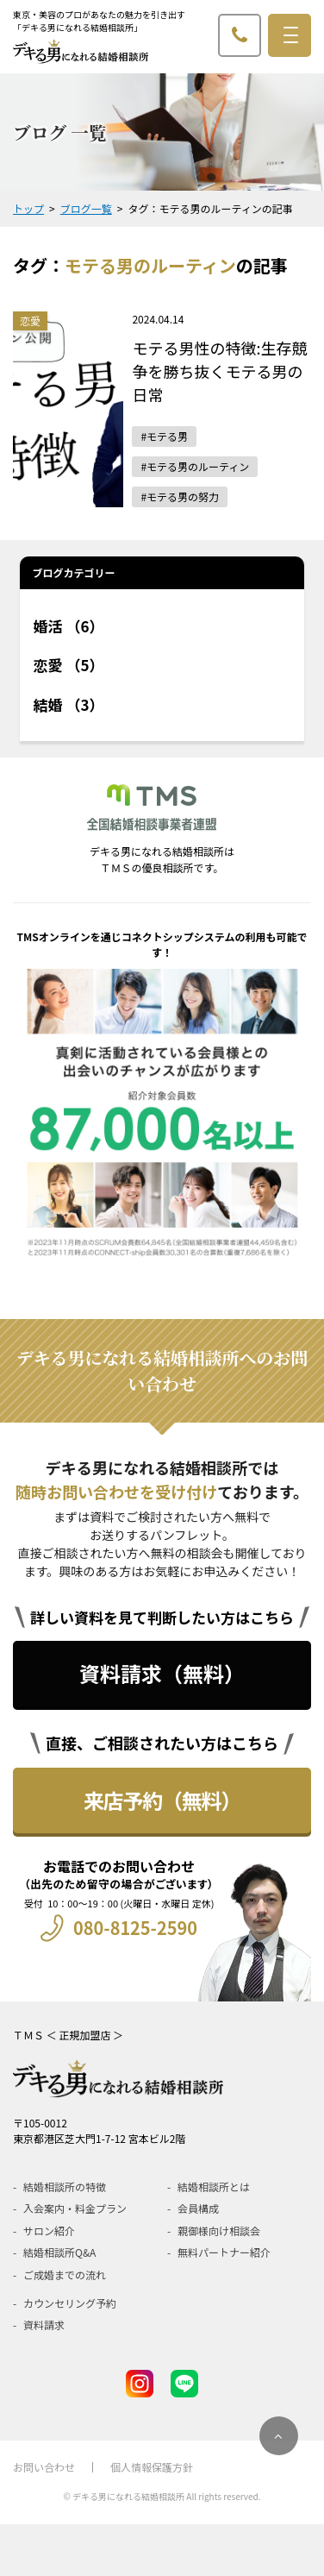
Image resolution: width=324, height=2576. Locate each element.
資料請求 (44, 2324)
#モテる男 (164, 436)
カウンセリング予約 (69, 2303)
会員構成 (198, 2208)
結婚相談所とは (214, 2186)
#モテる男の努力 (179, 496)
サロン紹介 (49, 2230)
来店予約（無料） (162, 1800)
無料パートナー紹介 (224, 2252)
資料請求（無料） (162, 1673)
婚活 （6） (69, 626)
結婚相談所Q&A (59, 2252)
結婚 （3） (69, 704)
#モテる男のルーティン (194, 466)
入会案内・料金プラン (75, 2208)
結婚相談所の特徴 (64, 2186)
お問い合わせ (44, 2467)
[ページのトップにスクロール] (278, 2435)
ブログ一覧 (86, 208)
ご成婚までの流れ (64, 2274)
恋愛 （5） (69, 664)
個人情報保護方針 (151, 2467)
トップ (28, 208)
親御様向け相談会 (219, 2230)
